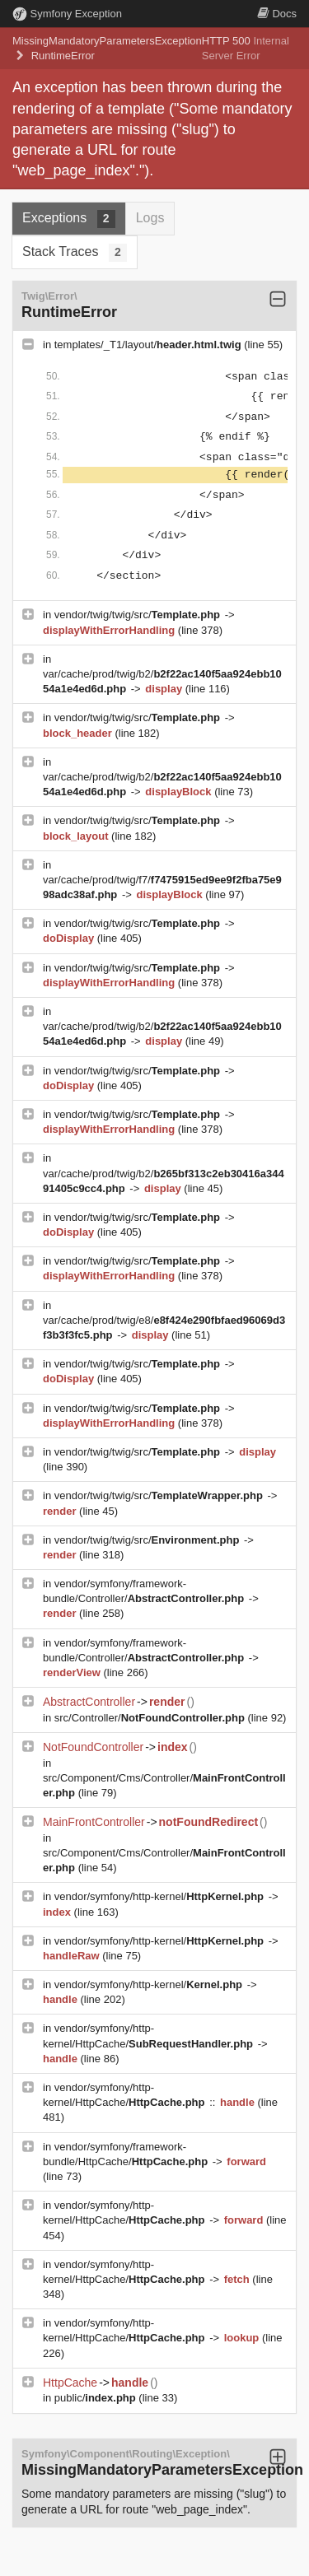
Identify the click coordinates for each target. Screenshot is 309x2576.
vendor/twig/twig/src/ (138, 614)
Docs (277, 13)
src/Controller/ (151, 1718)
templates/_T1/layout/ (149, 344)
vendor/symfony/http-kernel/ (160, 1896)
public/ (96, 2398)
